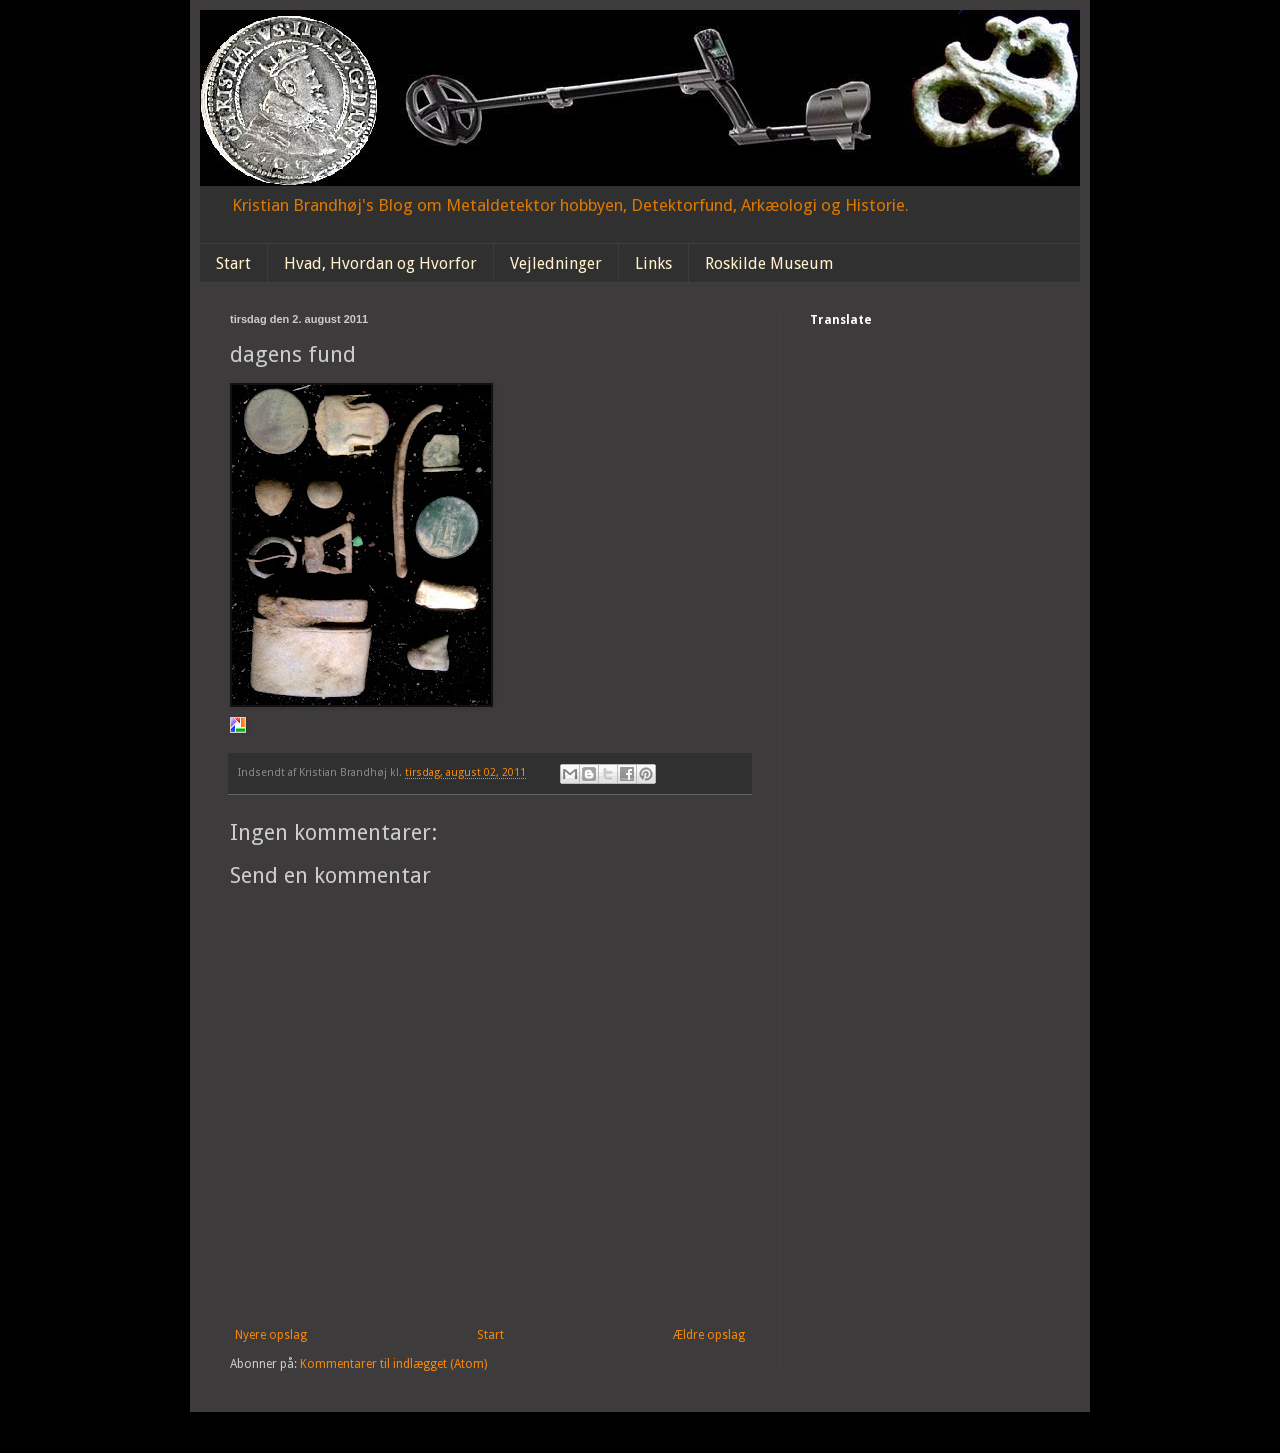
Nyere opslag (271, 1335)
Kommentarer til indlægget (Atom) (393, 1364)
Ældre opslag (709, 1335)
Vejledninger (556, 263)
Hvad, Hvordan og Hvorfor (380, 263)
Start (233, 263)
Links (653, 263)
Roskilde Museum (769, 263)
